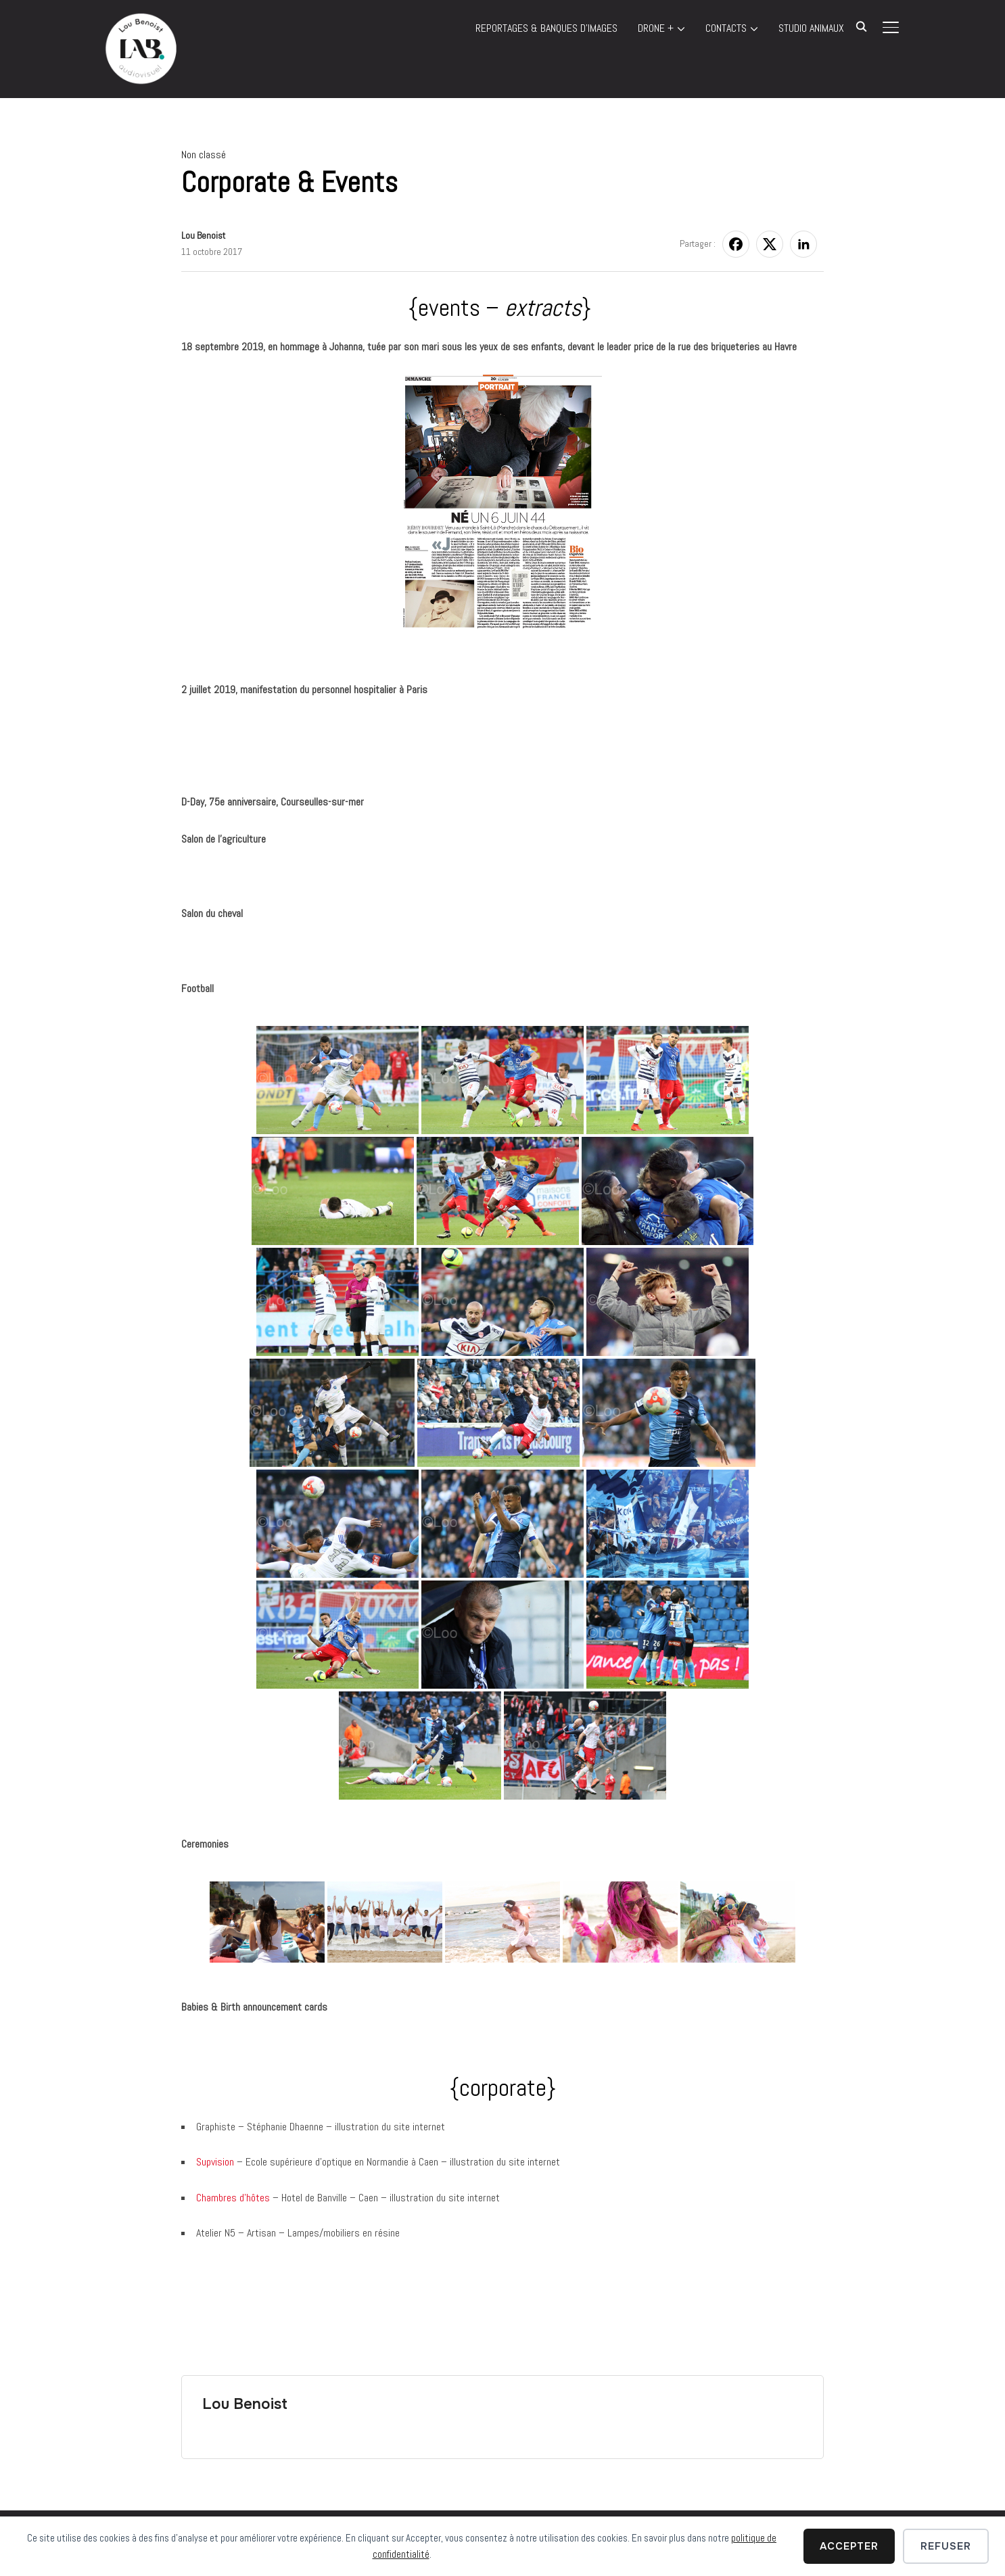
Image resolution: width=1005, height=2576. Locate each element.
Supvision (216, 2162)
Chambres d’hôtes (233, 2198)
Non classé (203, 154)
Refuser (945, 2546)
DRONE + (656, 28)
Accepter (849, 2546)
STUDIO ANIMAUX (811, 28)
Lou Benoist (203, 235)
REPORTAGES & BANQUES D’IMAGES (546, 28)
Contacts (726, 28)
